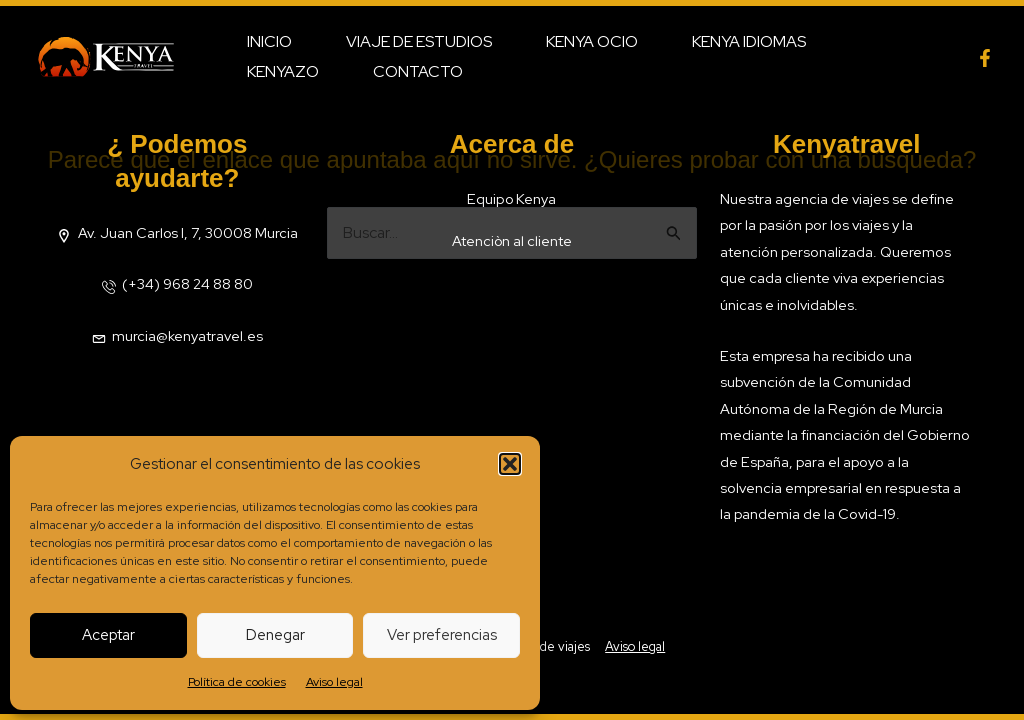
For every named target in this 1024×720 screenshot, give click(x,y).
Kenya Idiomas (728, 41)
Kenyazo (869, 41)
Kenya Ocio (577, 41)
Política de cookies (237, 682)
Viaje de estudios (410, 41)
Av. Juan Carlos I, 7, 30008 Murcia (187, 232)
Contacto (289, 71)
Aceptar (108, 635)
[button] (510, 464)
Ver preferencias (442, 635)
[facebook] (985, 58)
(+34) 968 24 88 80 (187, 283)
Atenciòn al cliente (511, 240)
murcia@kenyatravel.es (187, 335)
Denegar (275, 635)
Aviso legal (334, 682)
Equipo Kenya (511, 198)
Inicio (266, 41)
